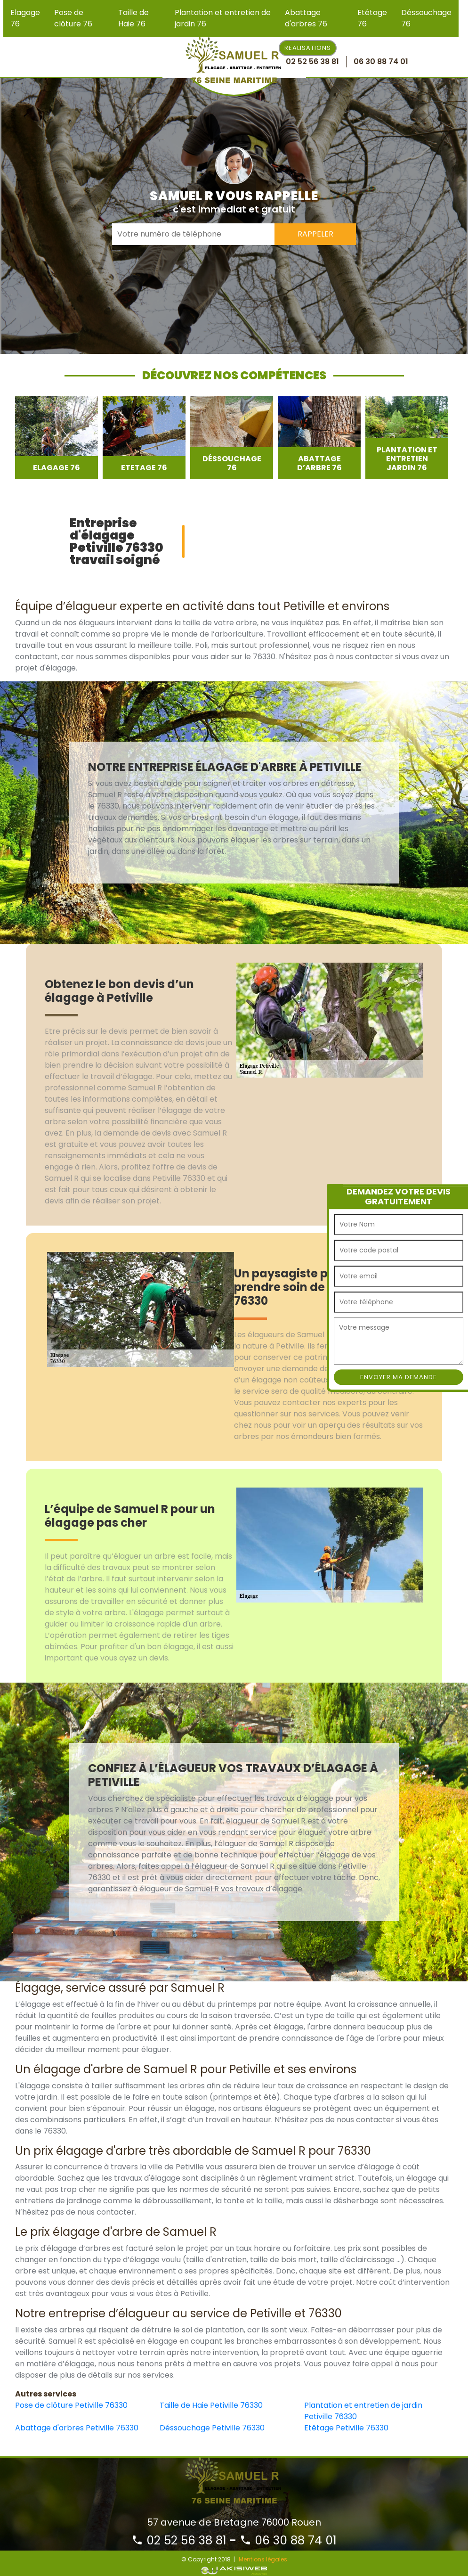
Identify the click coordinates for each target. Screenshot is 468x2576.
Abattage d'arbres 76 (306, 18)
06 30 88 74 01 (288, 2540)
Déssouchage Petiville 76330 (212, 2427)
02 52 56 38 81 (178, 2540)
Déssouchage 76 (426, 18)
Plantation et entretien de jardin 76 (223, 18)
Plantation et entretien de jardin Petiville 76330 (363, 2411)
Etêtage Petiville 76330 (346, 2427)
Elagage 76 (25, 18)
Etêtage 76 (372, 18)
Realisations (307, 47)
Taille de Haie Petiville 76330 (211, 2405)
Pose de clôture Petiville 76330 (71, 2405)
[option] (56, 437)
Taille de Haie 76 (133, 18)
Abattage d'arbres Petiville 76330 (76, 2427)
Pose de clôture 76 (73, 18)
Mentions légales (263, 2559)
